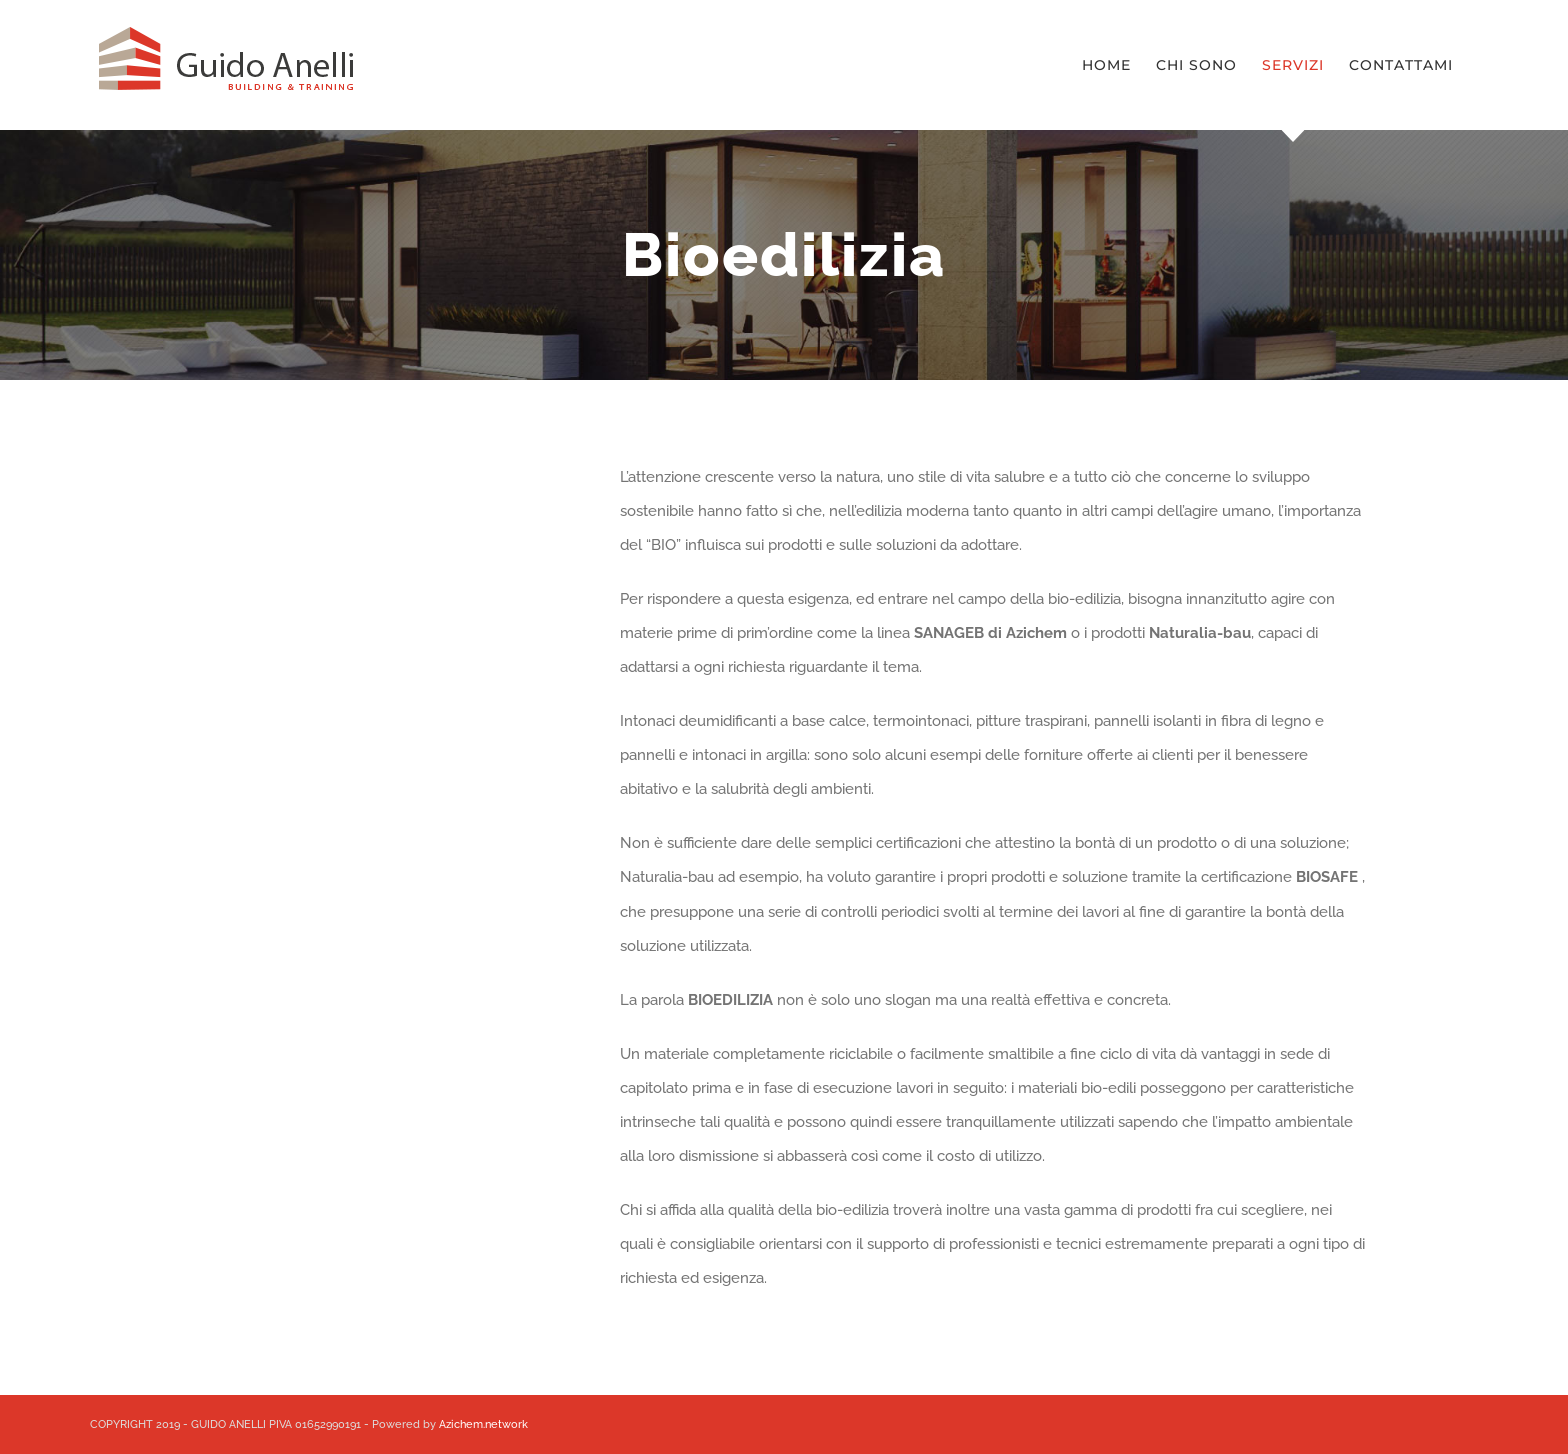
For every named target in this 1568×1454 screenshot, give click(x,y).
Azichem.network (483, 1424)
